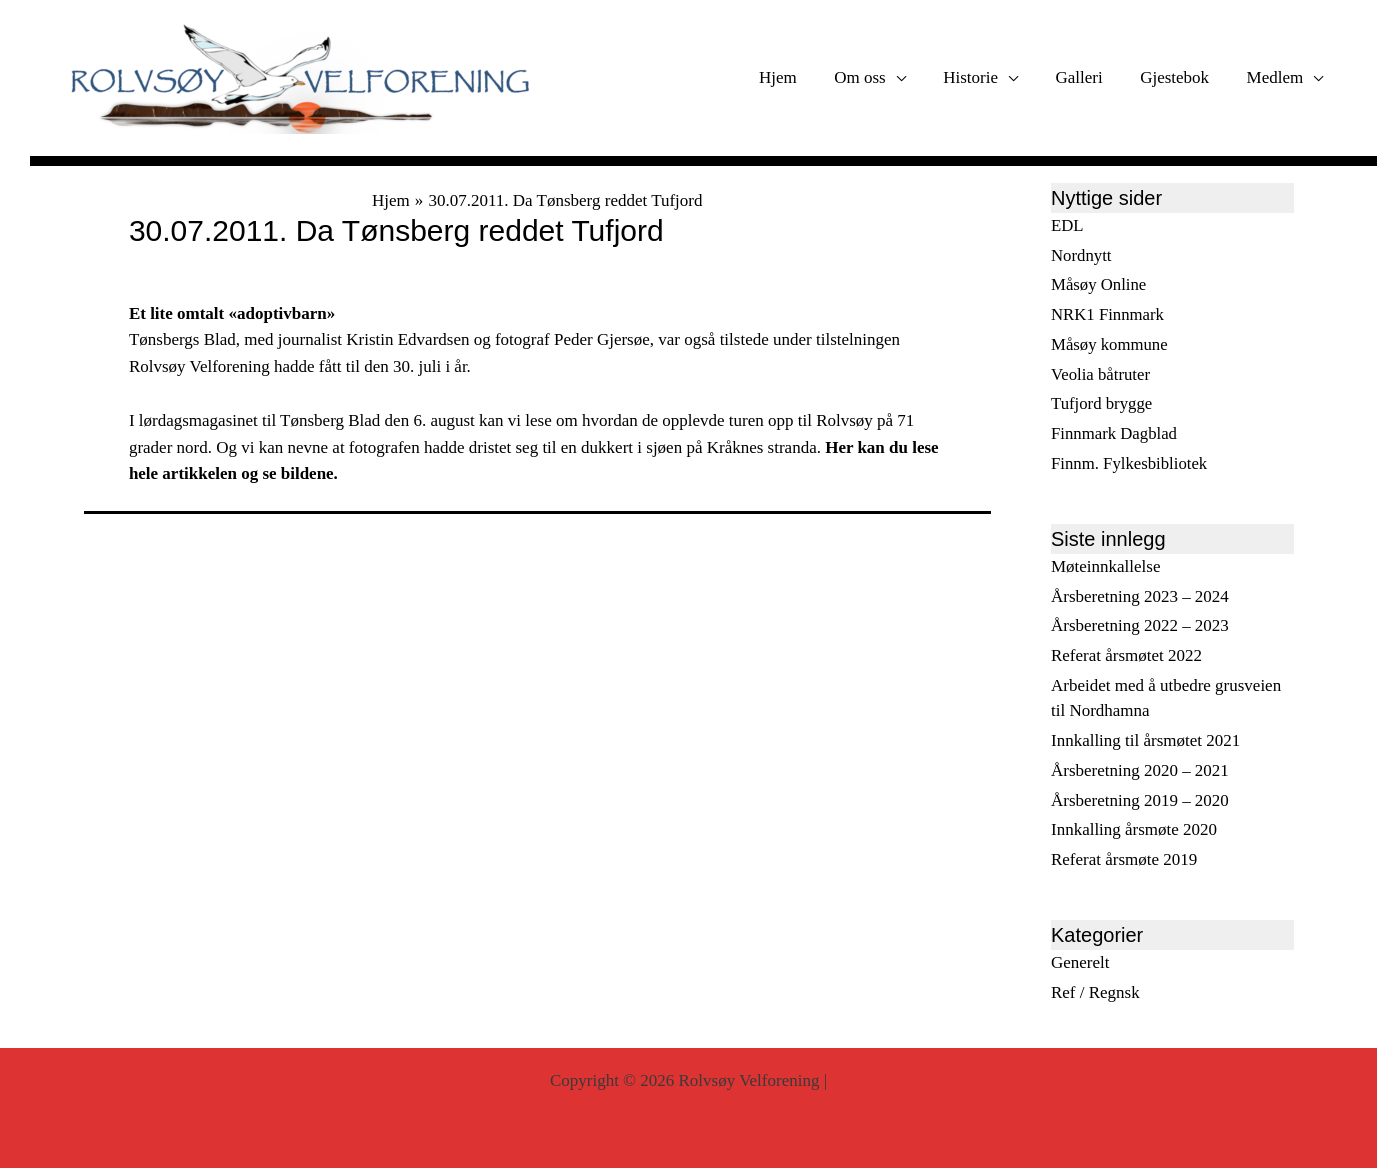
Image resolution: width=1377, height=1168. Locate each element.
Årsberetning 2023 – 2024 (1140, 596)
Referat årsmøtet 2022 (1126, 655)
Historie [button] (982, 77)
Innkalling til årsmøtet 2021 (1145, 740)
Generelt (1080, 962)
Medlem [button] (1276, 77)
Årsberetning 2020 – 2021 (1140, 770)
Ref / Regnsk (1095, 992)
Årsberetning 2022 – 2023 (1140, 626)
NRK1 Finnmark (1108, 314)
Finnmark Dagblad (1115, 433)
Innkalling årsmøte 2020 (1134, 830)
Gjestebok (1179, 77)
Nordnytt (1081, 255)
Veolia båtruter (1101, 374)
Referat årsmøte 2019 (1124, 859)
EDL (1067, 225)
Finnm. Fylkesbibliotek (1130, 463)
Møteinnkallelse (1106, 566)
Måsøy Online (1099, 285)
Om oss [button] (875, 77)
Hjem (797, 77)
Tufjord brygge (1102, 404)
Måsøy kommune (1110, 344)
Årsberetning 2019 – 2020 (1140, 800)
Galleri (1087, 77)
